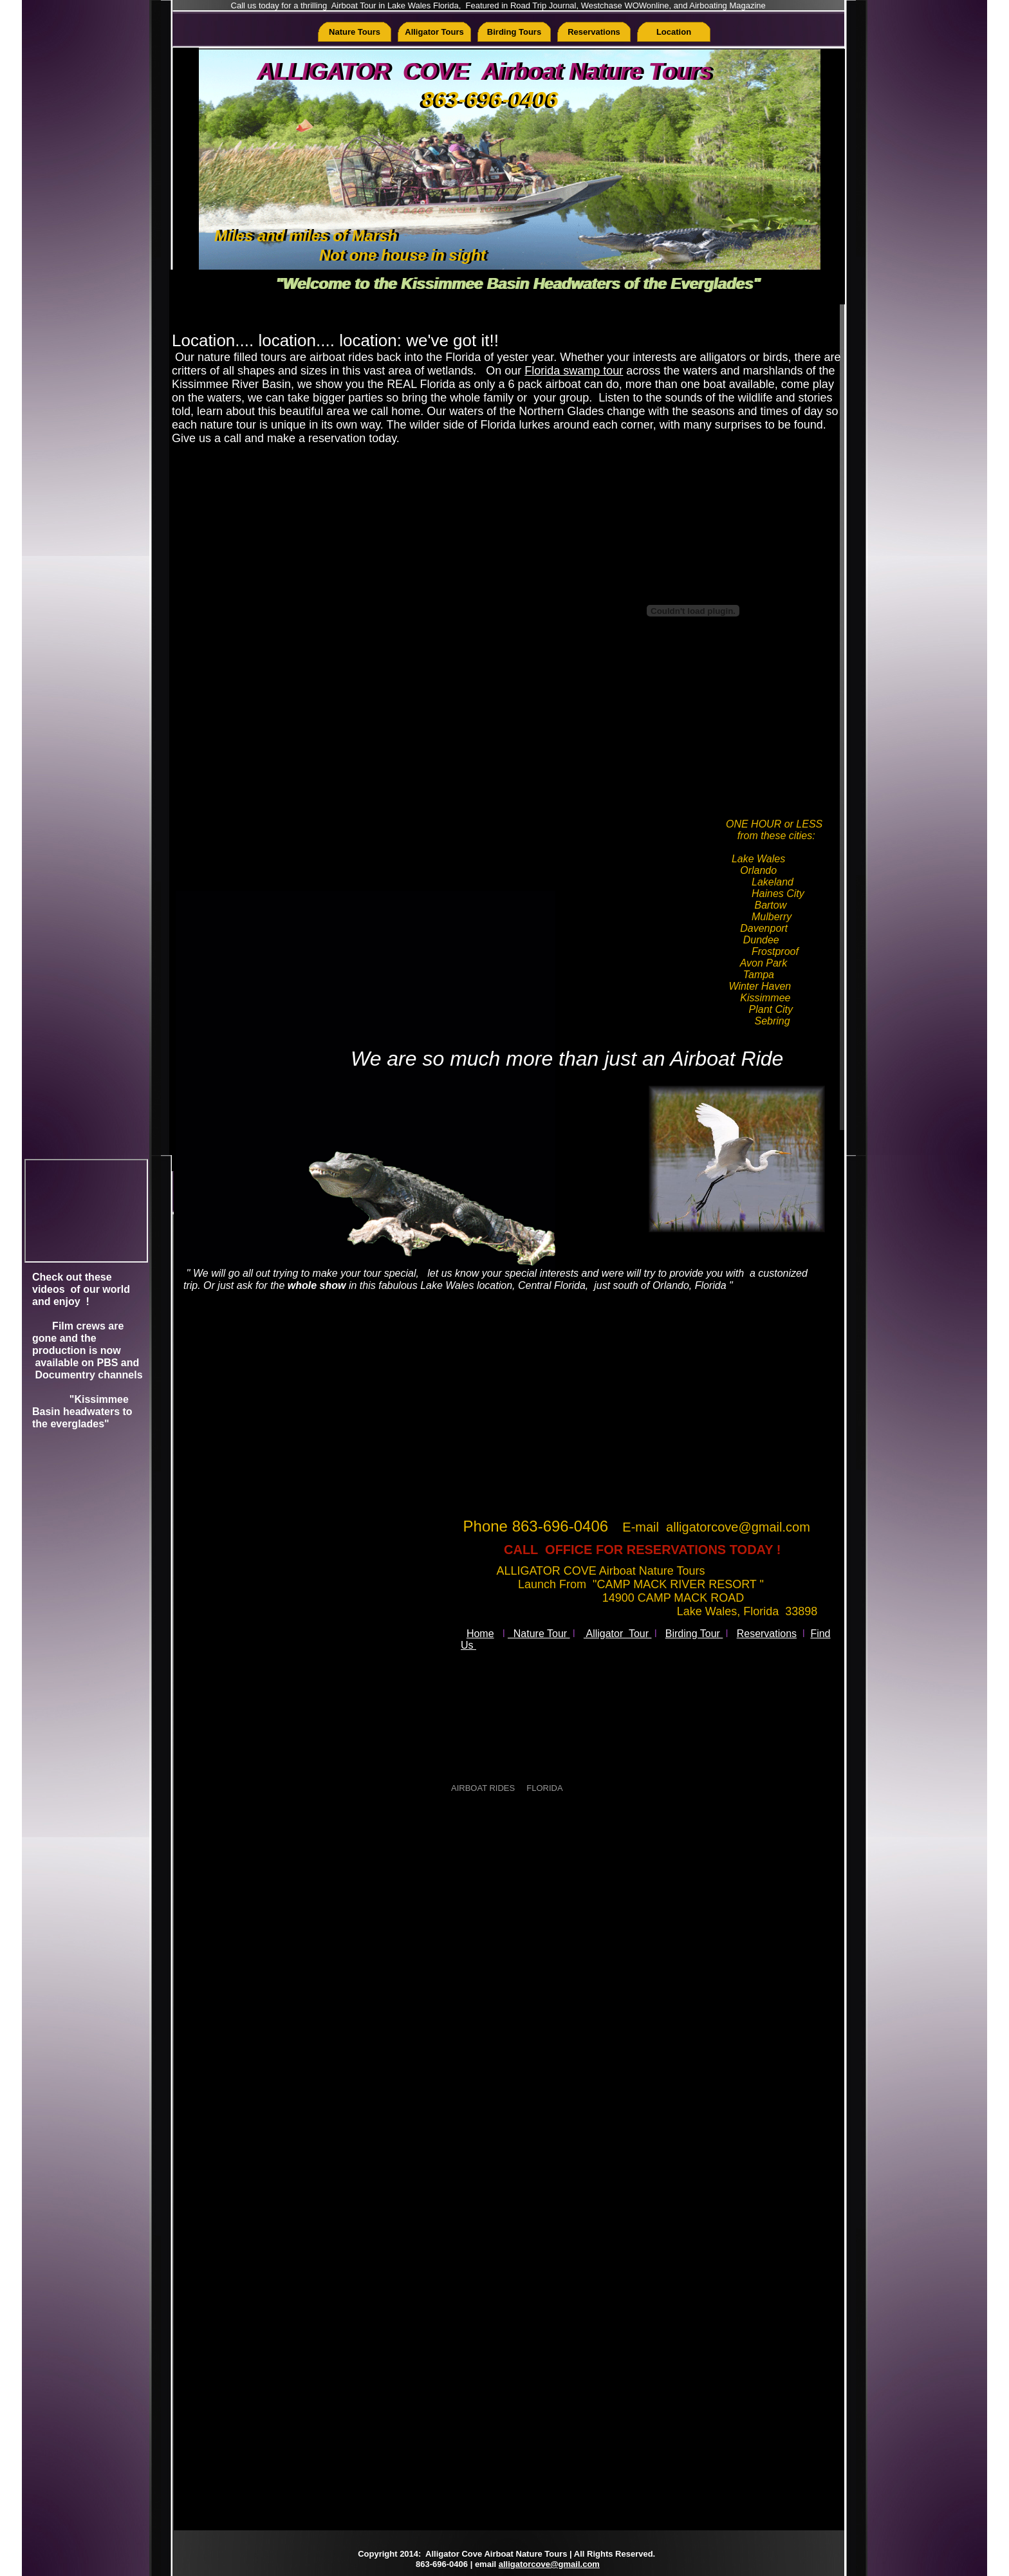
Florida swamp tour (573, 370)
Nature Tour (539, 1633)
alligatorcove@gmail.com (549, 2564)
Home (480, 1633)
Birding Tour (694, 1633)
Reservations (767, 1633)
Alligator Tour (618, 1633)
